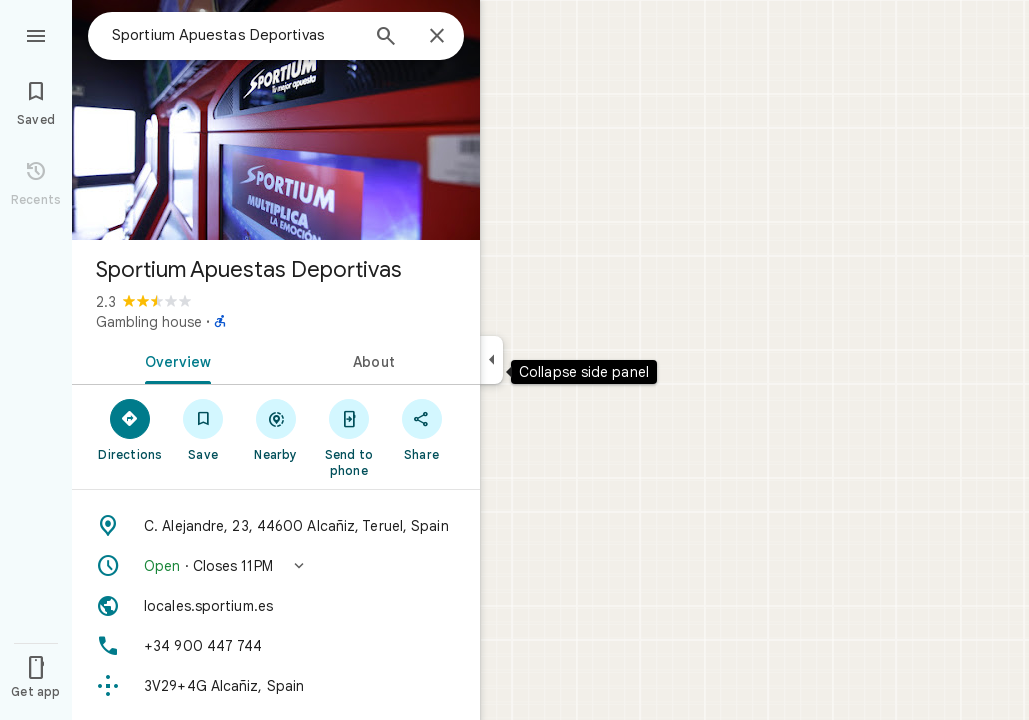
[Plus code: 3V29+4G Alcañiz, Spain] (276, 686)
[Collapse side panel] (491, 360)
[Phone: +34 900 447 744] (276, 646)
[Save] (203, 429)
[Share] (421, 429)
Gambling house (149, 322)
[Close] (437, 37)
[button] (276, 566)
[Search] (386, 38)
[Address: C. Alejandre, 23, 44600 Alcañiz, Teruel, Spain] (276, 526)
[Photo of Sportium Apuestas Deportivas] (276, 120)
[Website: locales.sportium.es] (276, 606)
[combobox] (235, 35)
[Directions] (130, 429)
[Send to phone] (348, 437)
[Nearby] (276, 429)
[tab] (174, 360)
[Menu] (36, 34)
